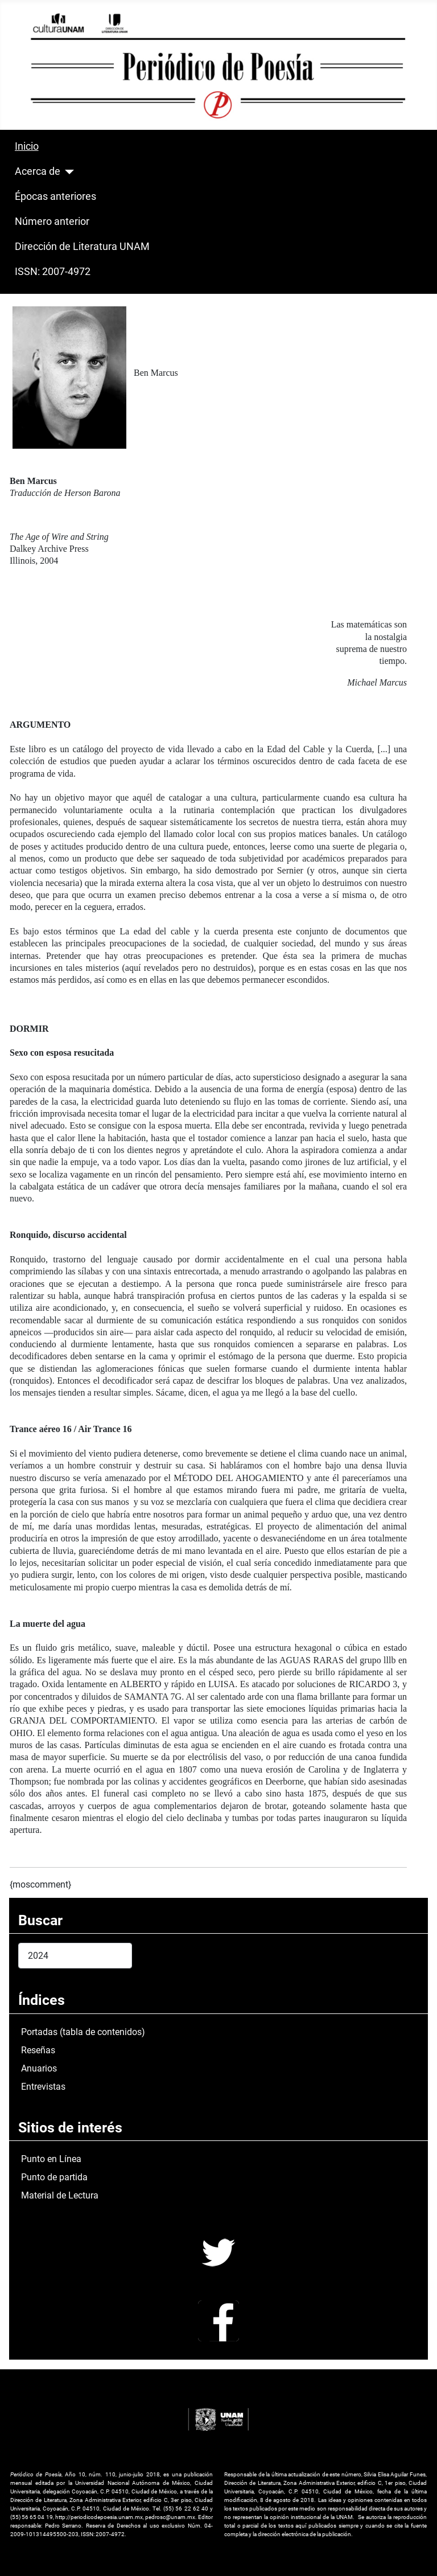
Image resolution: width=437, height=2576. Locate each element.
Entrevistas (43, 2086)
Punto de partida (54, 2177)
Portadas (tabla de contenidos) (83, 2032)
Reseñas (38, 2050)
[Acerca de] (67, 172)
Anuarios (39, 2068)
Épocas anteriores (55, 196)
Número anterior (52, 221)
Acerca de (37, 171)
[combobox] (75, 1955)
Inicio (27, 146)
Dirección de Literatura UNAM (82, 246)
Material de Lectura (59, 2195)
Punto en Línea (51, 2158)
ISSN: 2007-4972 (52, 271)
